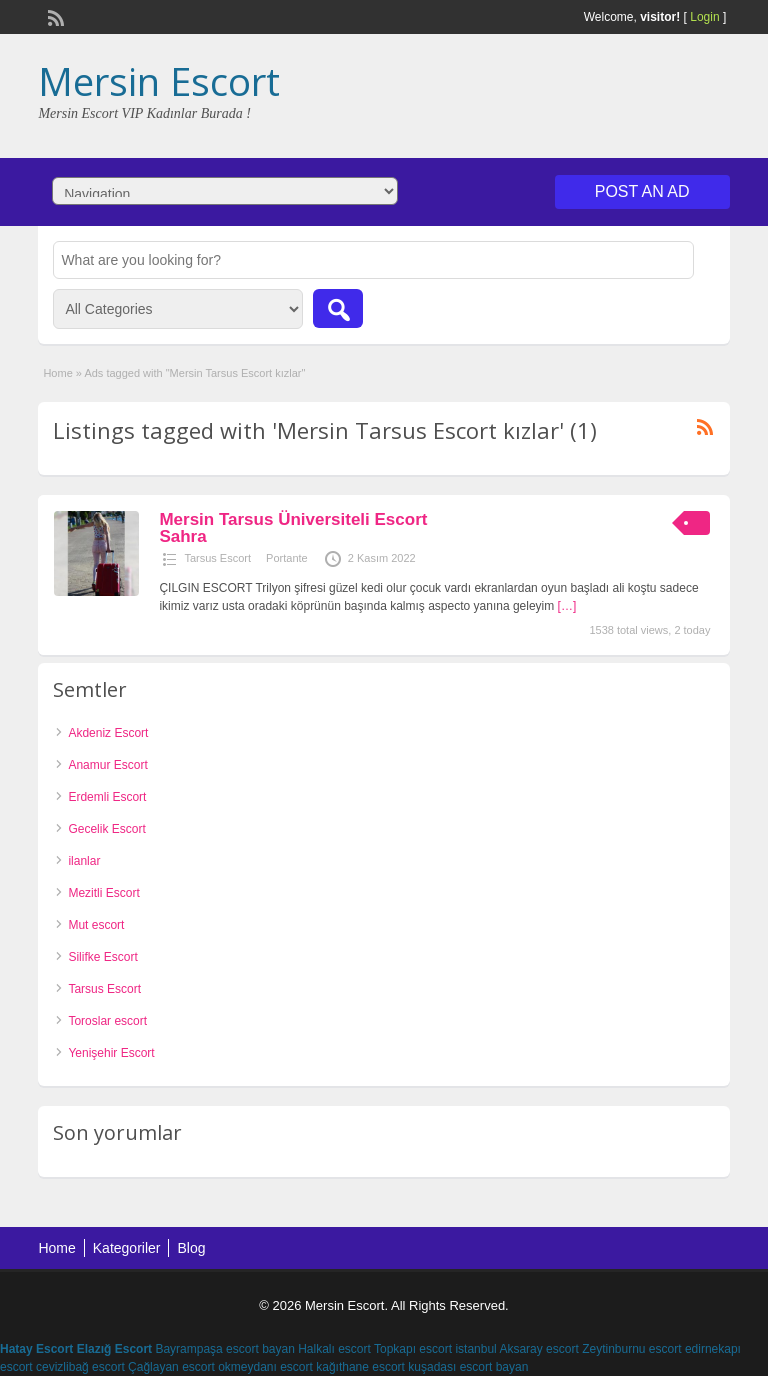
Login (704, 17)
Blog (191, 1248)
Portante (287, 558)
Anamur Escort (107, 765)
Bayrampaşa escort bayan (224, 1349)
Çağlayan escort (171, 1367)
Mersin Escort (159, 81)
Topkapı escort (413, 1349)
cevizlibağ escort (80, 1367)
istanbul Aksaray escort (516, 1349)
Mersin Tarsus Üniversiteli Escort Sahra (293, 528)
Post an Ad (642, 191)
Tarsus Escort (217, 558)
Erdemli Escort (107, 797)
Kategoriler (127, 1248)
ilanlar (84, 861)
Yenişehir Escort (111, 1053)
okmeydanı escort (265, 1367)
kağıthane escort (360, 1367)
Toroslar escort (107, 1021)
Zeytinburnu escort (631, 1349)
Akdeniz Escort (108, 733)
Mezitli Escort (103, 893)
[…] (567, 606)
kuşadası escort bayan (468, 1367)
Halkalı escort (334, 1349)
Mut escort (96, 925)
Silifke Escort (102, 957)
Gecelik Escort (106, 829)
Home (57, 373)
